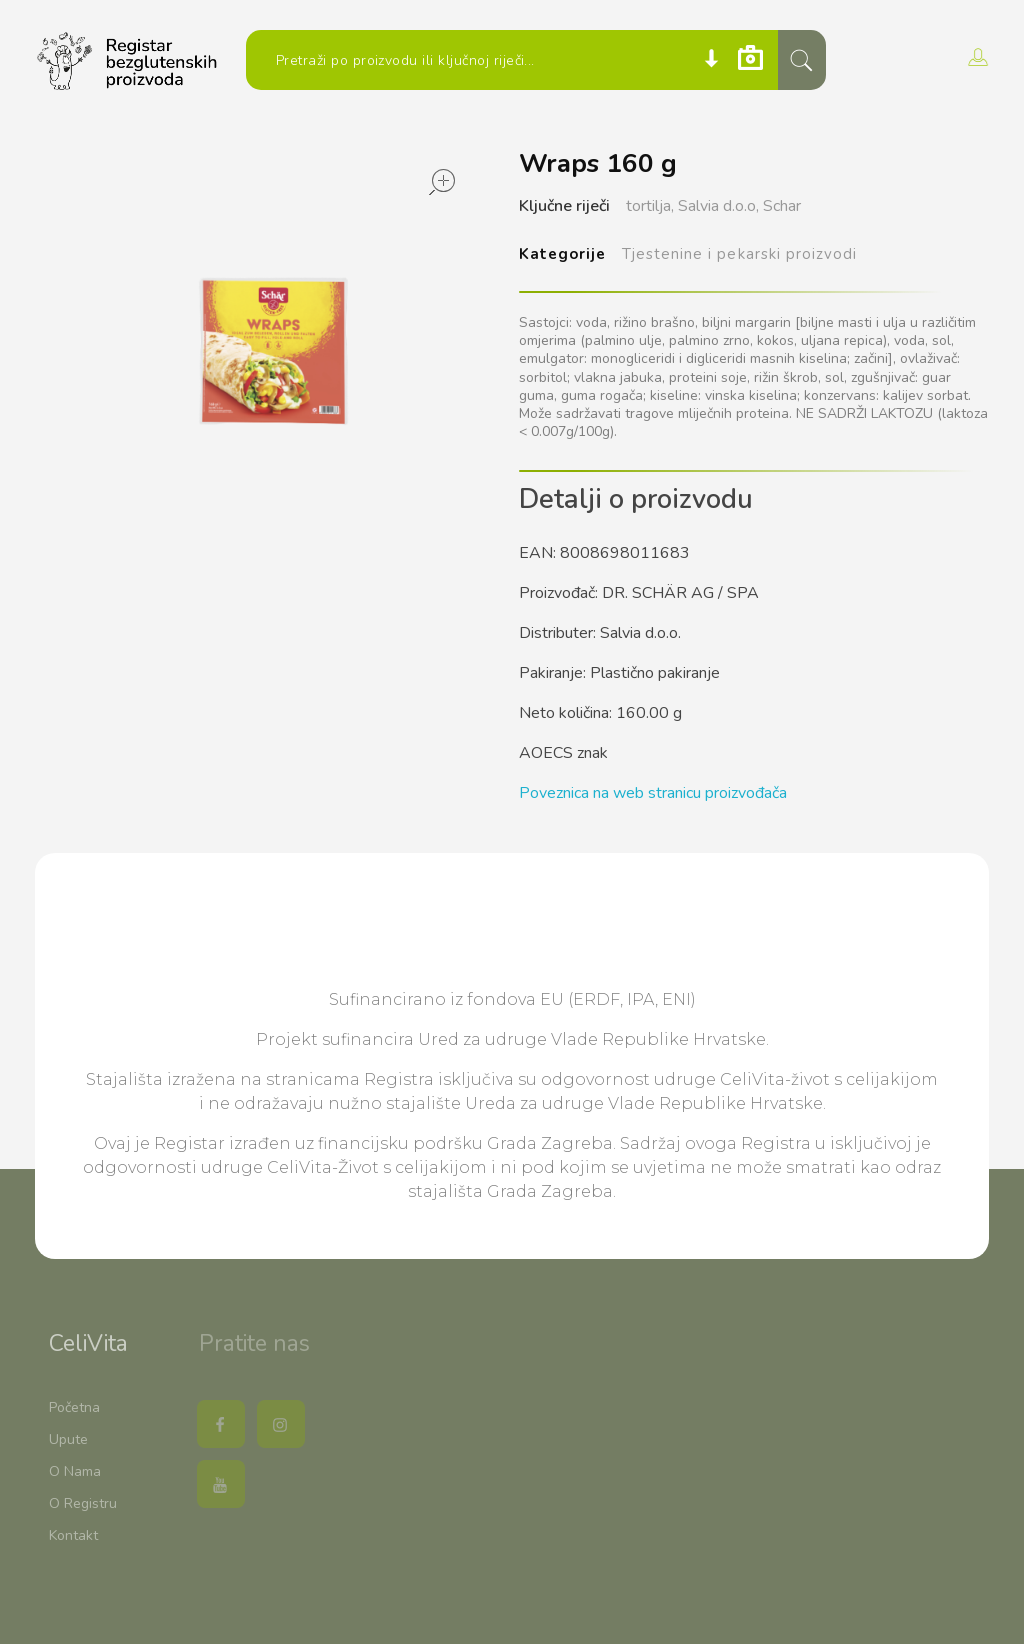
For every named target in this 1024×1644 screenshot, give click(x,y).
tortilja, (650, 206)
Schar (782, 206)
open (442, 182)
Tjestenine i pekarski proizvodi (739, 254)
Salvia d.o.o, (718, 206)
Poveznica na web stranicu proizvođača (653, 793)
